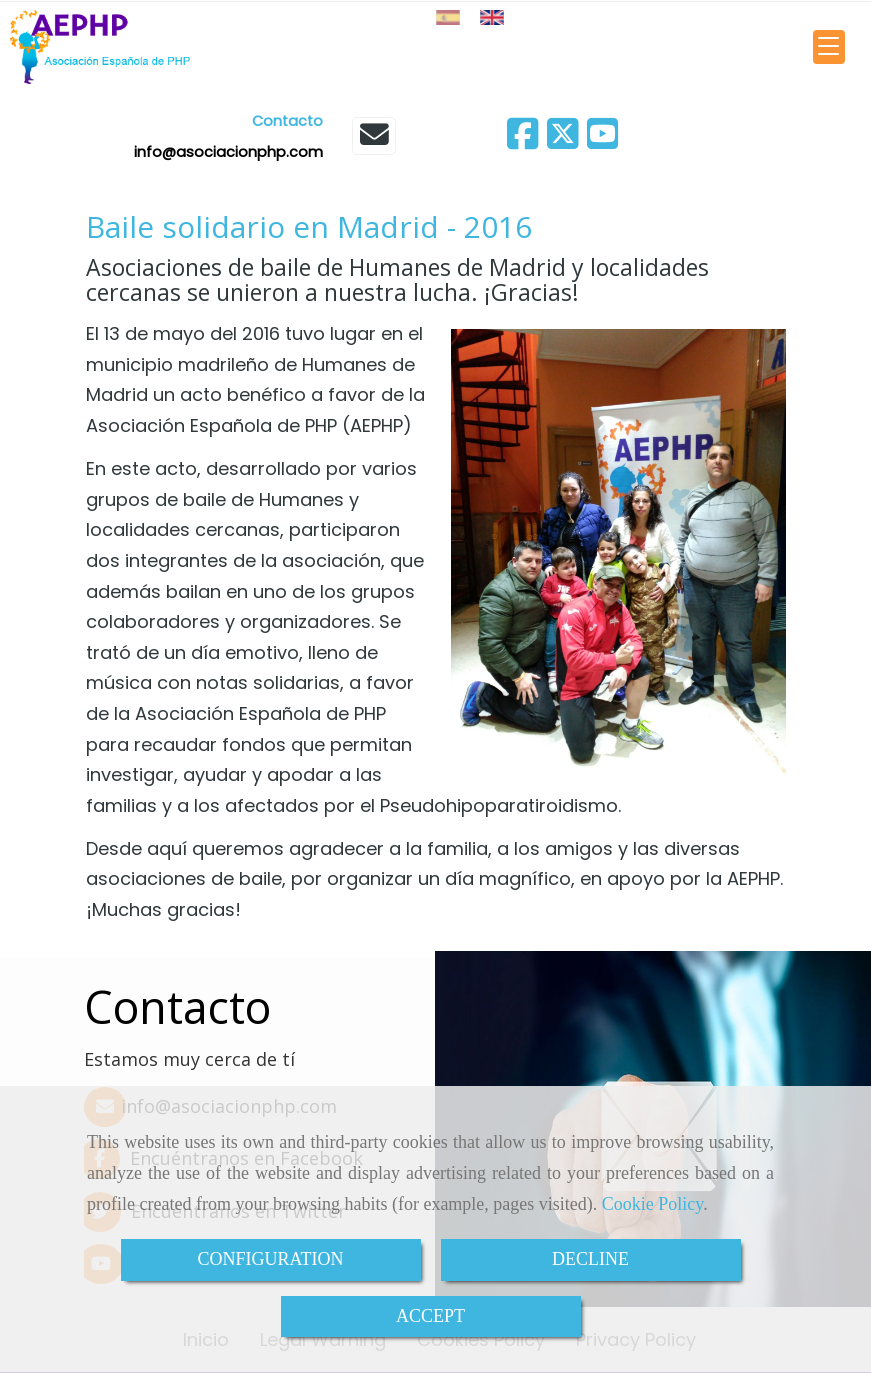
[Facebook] (523, 140)
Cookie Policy (652, 1204)
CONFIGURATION (270, 1259)
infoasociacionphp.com (228, 152)
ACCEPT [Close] (430, 1316)
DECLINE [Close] (590, 1259)
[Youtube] (603, 140)
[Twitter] (563, 140)
